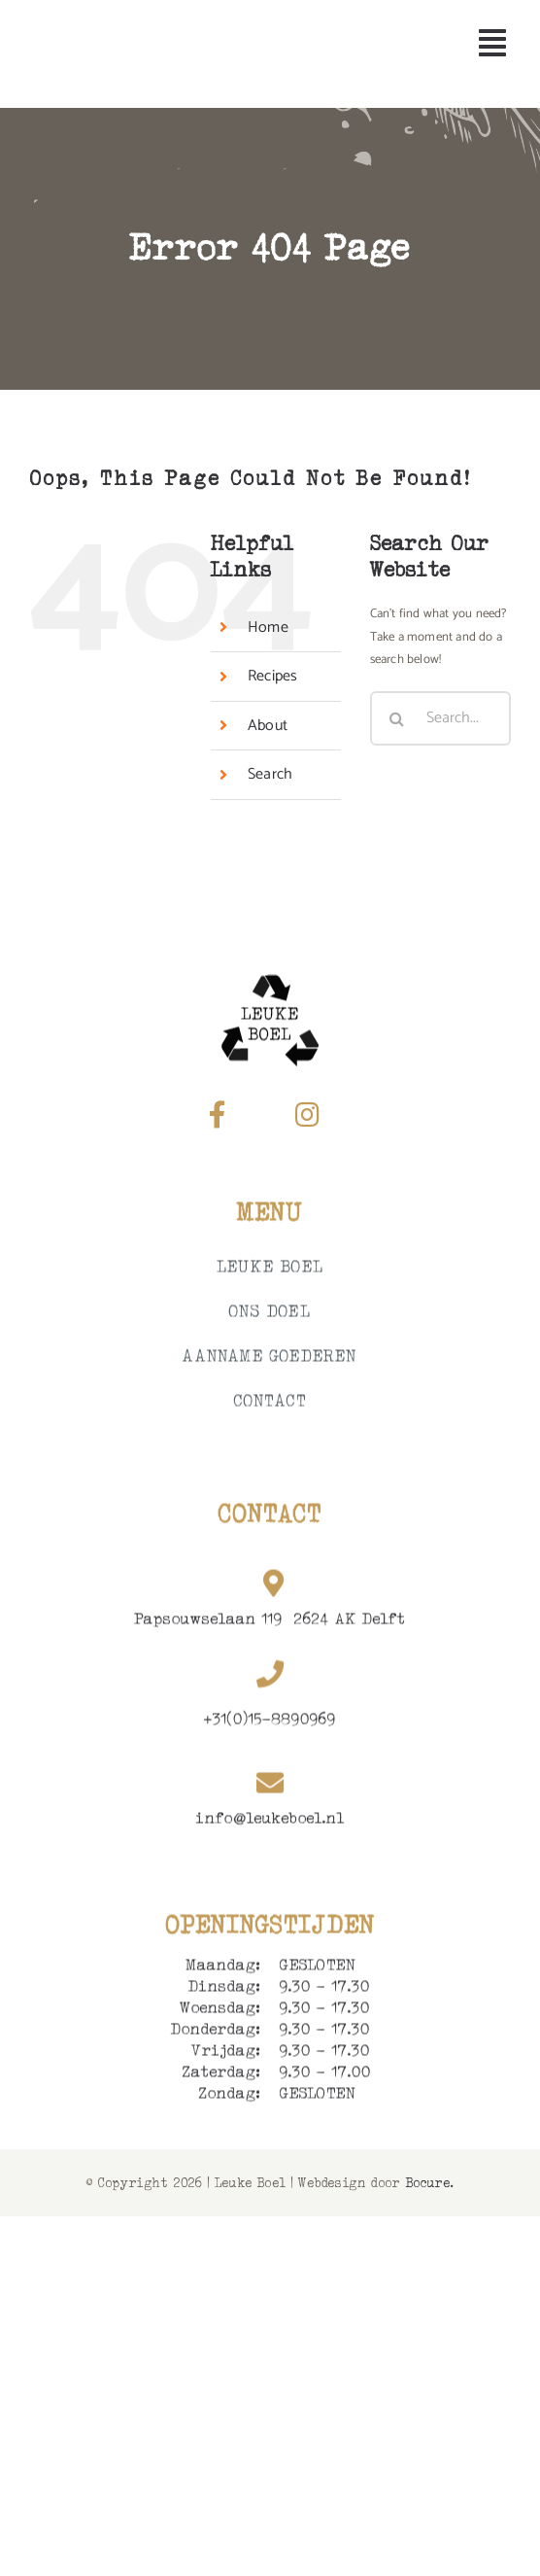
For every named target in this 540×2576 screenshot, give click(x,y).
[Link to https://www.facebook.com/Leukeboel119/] (217, 1115)
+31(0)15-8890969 (270, 1722)
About (267, 726)
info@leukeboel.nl (270, 1821)
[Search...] (440, 718)
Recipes (272, 676)
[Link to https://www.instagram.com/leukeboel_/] (307, 1115)
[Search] (397, 718)
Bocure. (430, 2183)
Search (270, 774)
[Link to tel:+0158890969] (270, 1678)
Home (268, 627)
